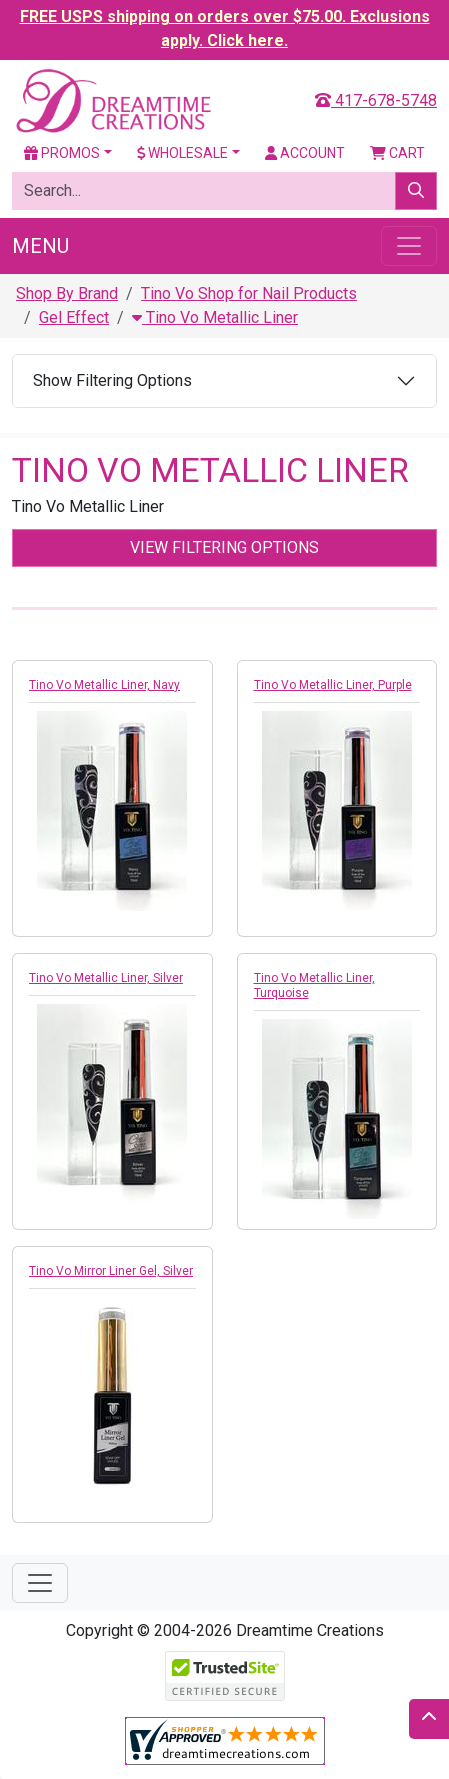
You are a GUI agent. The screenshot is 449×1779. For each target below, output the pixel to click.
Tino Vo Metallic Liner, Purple (333, 685)
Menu (40, 246)
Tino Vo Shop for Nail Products (249, 293)
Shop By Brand (67, 293)
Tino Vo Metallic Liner (215, 317)
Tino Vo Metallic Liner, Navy (104, 685)
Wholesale (183, 153)
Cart (397, 153)
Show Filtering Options (112, 380)
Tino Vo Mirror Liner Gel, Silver (111, 1271)
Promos (62, 153)
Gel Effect (74, 317)
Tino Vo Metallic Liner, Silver (106, 978)
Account (305, 153)
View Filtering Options (224, 547)
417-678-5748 (376, 100)
